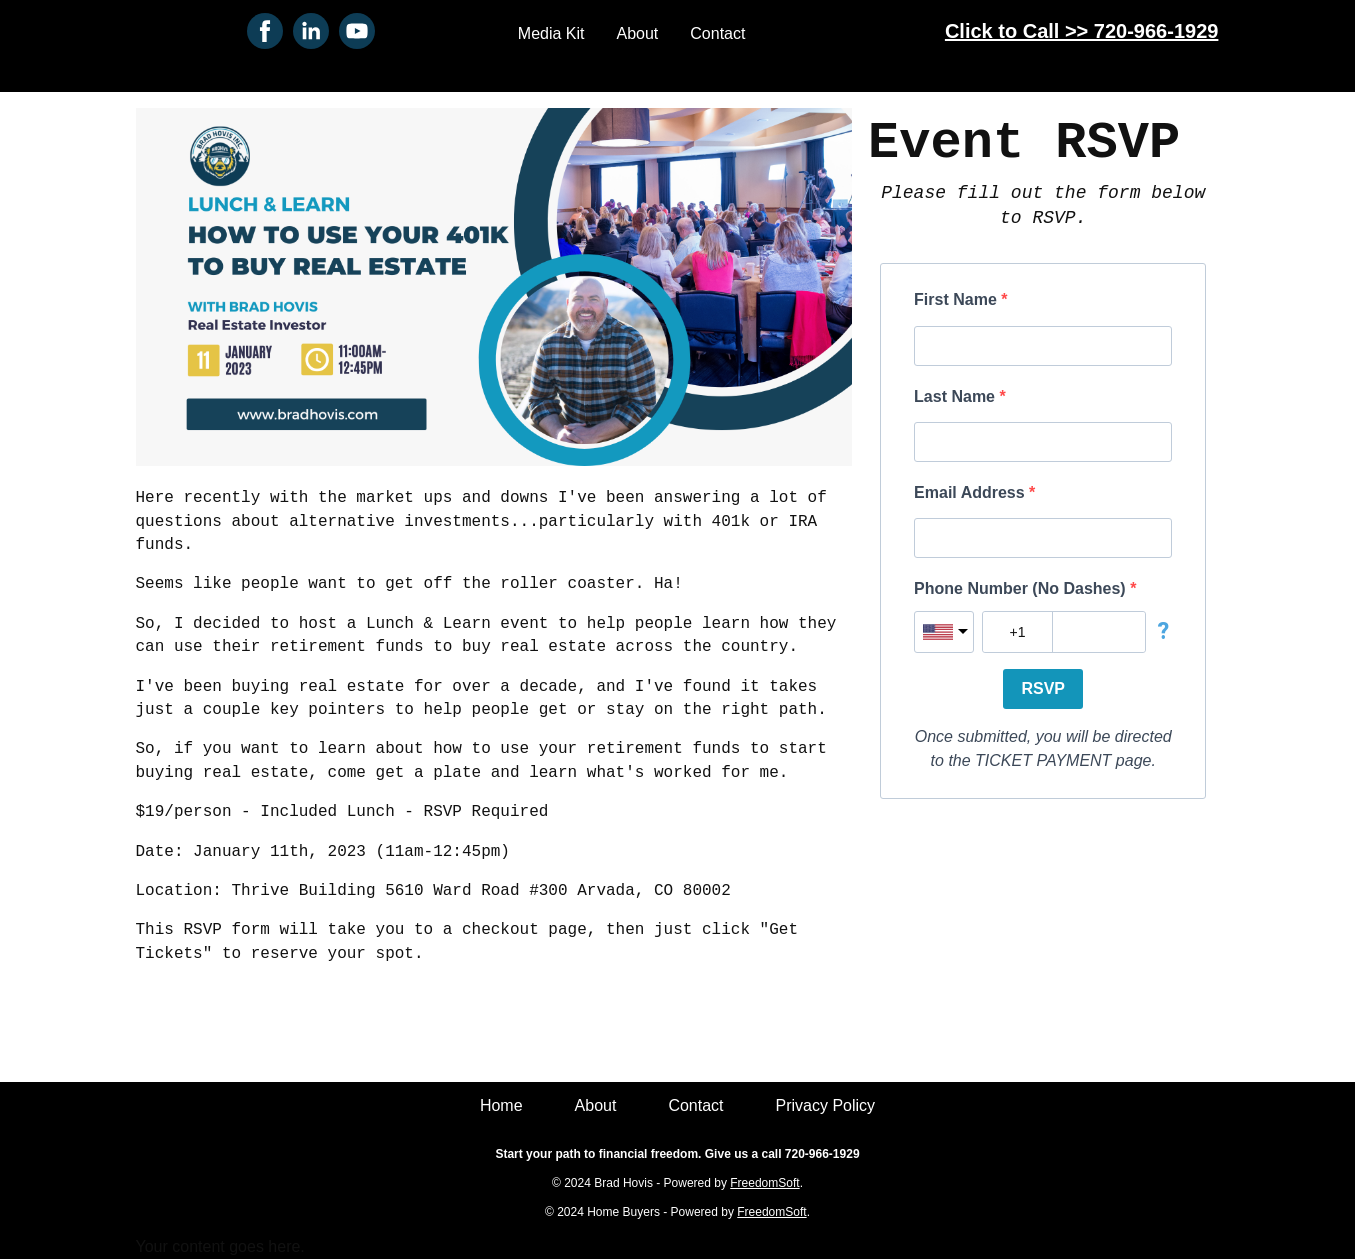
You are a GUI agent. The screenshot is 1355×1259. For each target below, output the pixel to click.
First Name (957, 299)
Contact (717, 33)
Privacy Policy (826, 1105)
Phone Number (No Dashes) (1022, 588)
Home (501, 1105)
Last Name (956, 396)
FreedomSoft (764, 1183)
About (638, 33)
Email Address (971, 492)
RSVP (1043, 688)
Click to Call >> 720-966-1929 (1082, 31)
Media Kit (551, 33)
